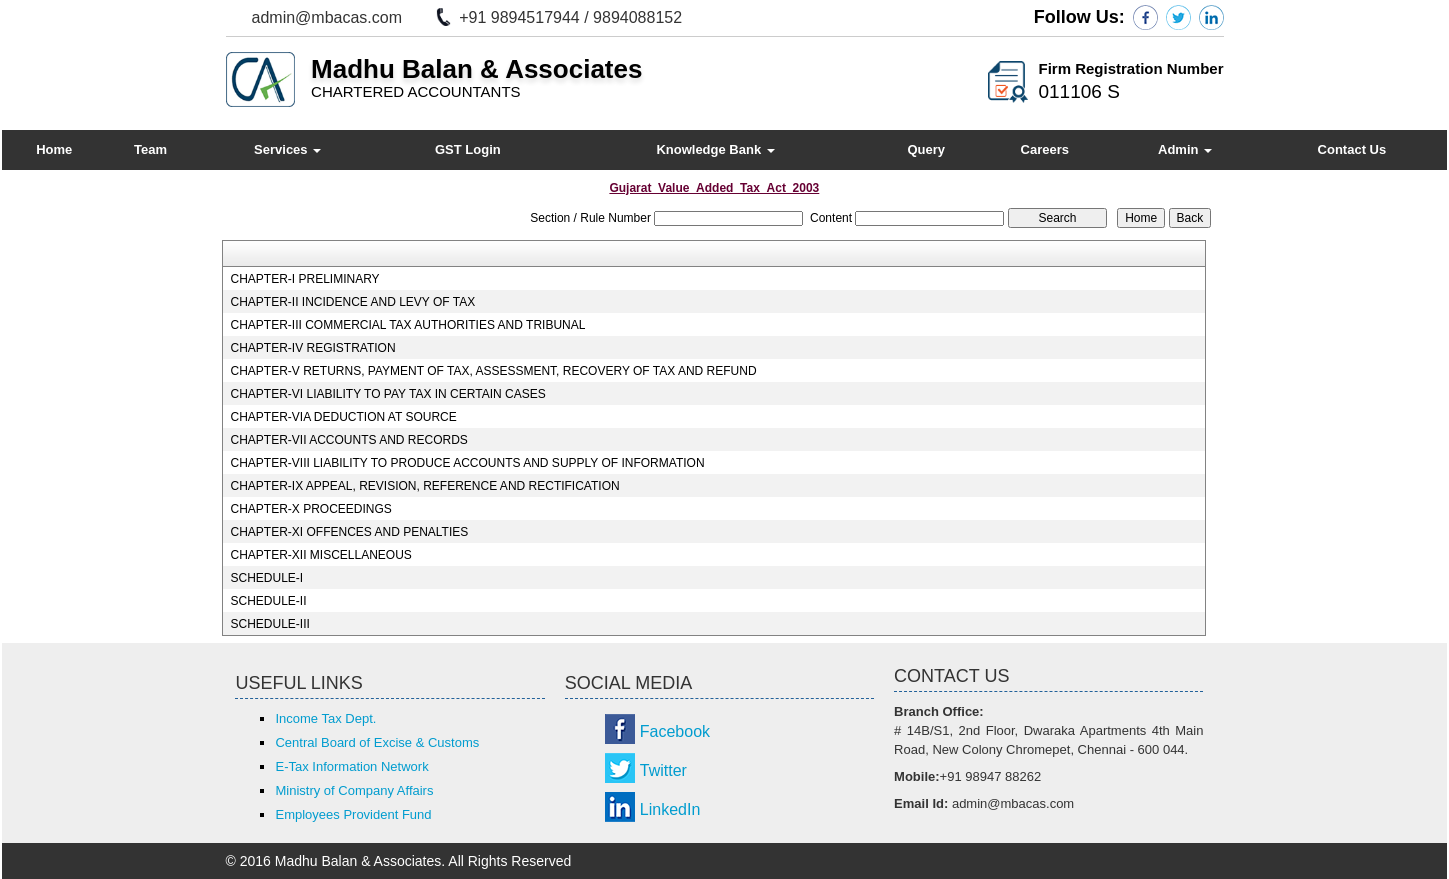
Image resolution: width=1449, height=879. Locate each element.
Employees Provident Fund (353, 814)
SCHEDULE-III (269, 624)
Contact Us (1352, 149)
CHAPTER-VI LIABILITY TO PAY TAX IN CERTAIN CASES (387, 394)
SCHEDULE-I (266, 578)
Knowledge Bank (715, 149)
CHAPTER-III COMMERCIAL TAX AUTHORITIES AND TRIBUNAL (407, 325)
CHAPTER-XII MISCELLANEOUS (320, 555)
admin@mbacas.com (327, 17)
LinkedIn (670, 809)
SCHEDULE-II (268, 601)
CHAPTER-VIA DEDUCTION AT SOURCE (343, 417)
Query (926, 149)
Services (287, 149)
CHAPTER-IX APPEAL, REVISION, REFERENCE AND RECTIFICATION (424, 486)
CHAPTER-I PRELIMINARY (304, 279)
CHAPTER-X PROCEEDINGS (310, 509)
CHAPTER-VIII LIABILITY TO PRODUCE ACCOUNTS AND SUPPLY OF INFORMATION (467, 463)
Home (54, 149)
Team (150, 149)
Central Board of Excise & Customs (377, 742)
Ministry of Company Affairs (354, 790)
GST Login (468, 149)
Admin (1185, 149)
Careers (1045, 149)
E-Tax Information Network (351, 766)
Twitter (663, 770)
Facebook (675, 731)
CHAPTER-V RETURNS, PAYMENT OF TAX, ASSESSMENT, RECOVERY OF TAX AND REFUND (493, 371)
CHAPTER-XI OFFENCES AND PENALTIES (349, 532)
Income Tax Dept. (325, 718)
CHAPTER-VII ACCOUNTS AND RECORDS (348, 440)
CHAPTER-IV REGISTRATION (312, 348)
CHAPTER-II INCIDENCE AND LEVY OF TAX (352, 302)
